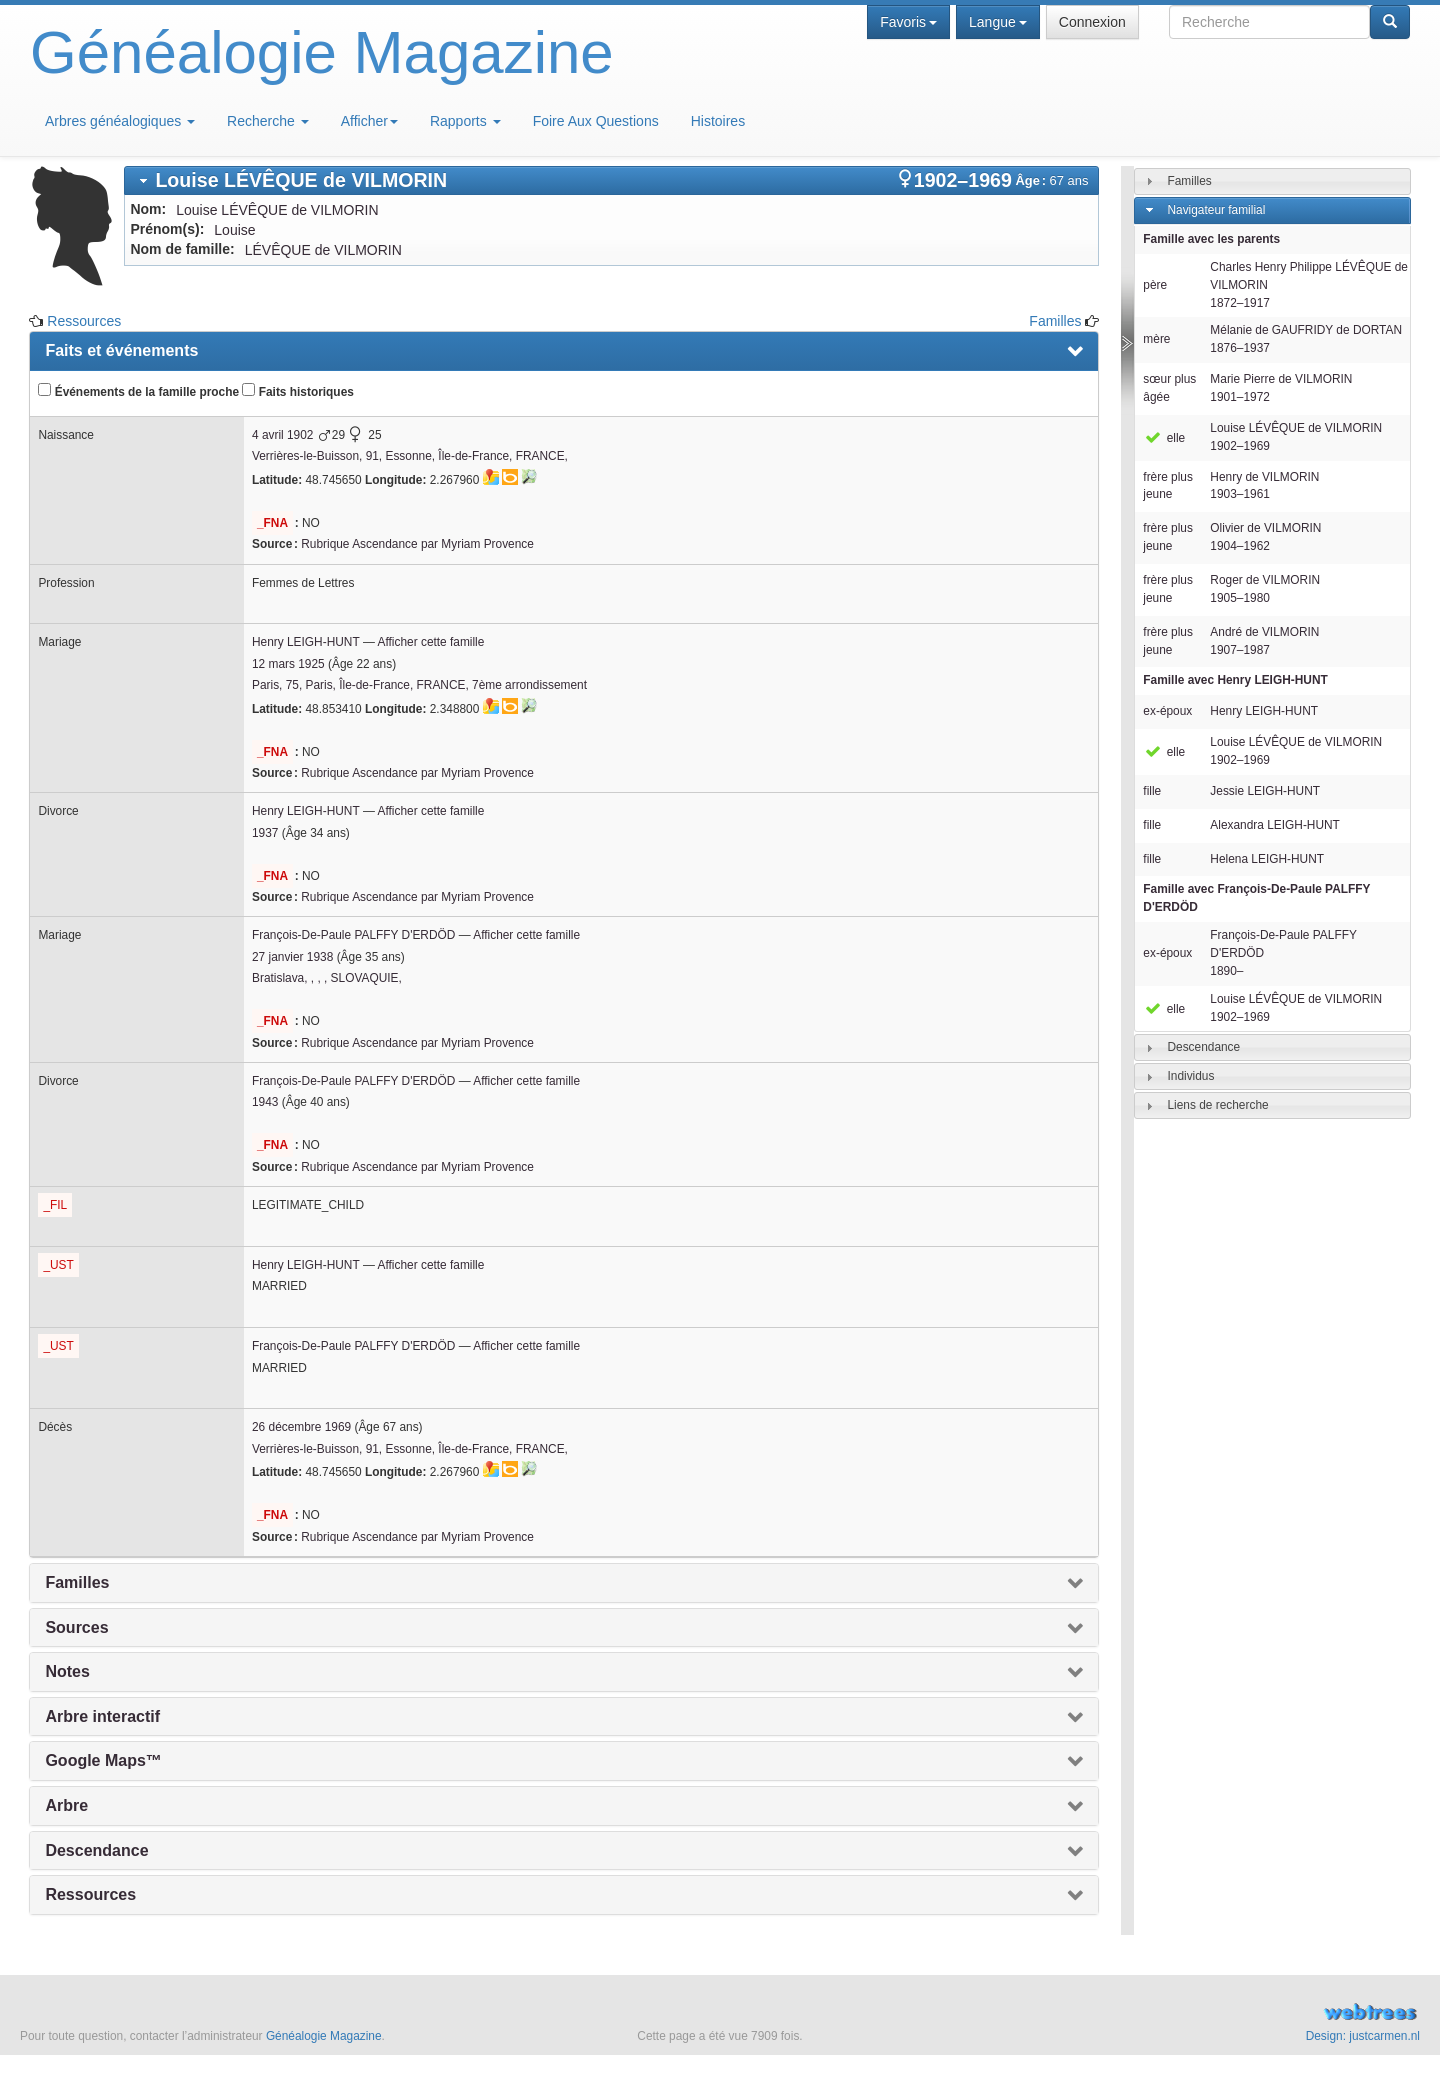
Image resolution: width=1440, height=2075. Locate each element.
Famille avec (1235, 680)
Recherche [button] (268, 121)
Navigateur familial (1216, 210)
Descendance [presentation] (96, 1850)
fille (1152, 791)
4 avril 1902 (282, 435)
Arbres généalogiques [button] (120, 121)
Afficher (369, 121)
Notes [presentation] (67, 1671)
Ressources (84, 321)
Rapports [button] (465, 121)
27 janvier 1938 (292, 957)
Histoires (718, 121)
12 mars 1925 (288, 664)
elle (1164, 438)
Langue (998, 22)
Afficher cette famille (431, 642)
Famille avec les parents (1211, 239)
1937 (265, 833)
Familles (1055, 321)
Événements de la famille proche (138, 391)
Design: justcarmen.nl (1363, 2036)
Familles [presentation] (77, 1582)
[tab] (611, 180)
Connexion (1092, 22)
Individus (1190, 1076)
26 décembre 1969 (301, 1427)
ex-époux (1167, 711)
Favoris (908, 22)
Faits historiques (297, 391)
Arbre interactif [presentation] (102, 1716)
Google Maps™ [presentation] (103, 1760)
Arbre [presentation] (66, 1805)
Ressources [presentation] (90, 1894)
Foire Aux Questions (596, 121)
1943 (265, 1102)
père (1155, 285)
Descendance (1203, 1047)
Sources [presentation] (76, 1627)
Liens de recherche (1217, 1105)
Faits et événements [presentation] (121, 350)
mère (1156, 339)
